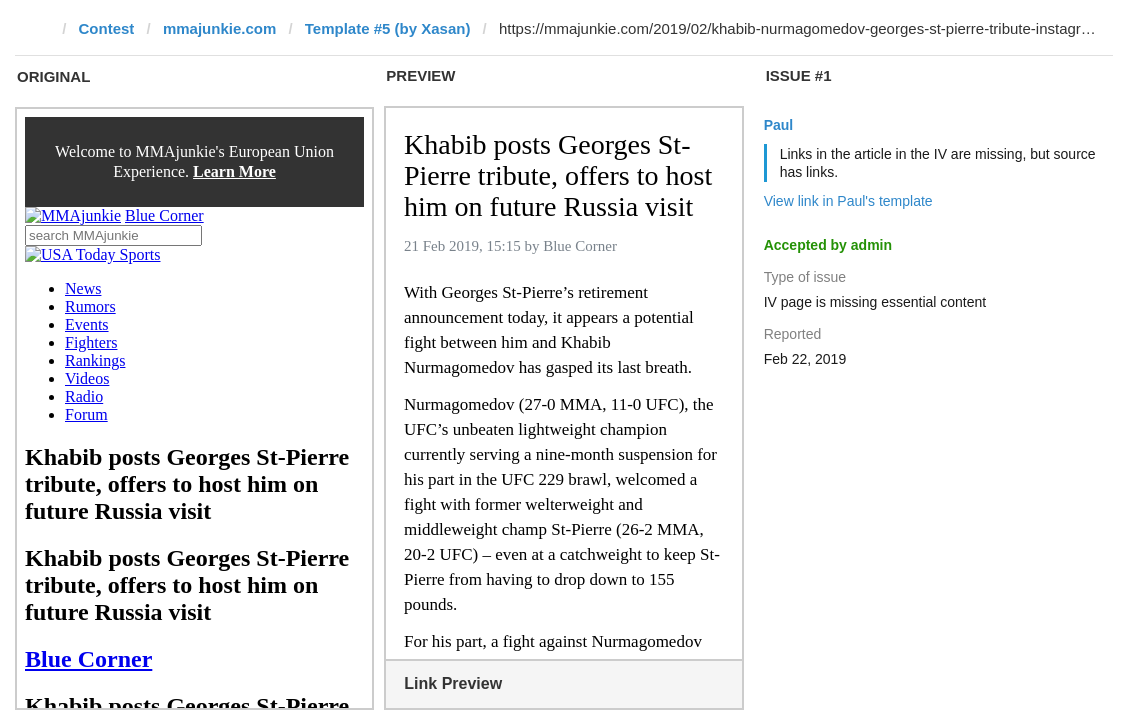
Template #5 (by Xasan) (388, 28)
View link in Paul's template (848, 201)
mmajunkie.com (219, 28)
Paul (779, 125)
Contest (107, 28)
